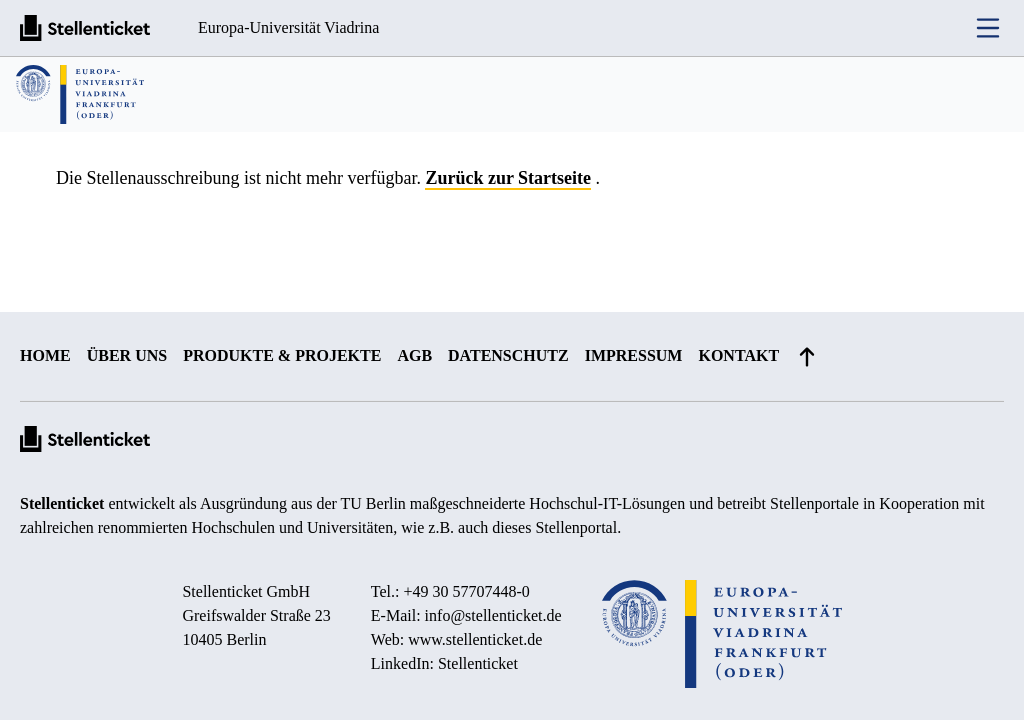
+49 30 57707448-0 (467, 591)
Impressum (634, 355)
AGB (414, 355)
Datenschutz (508, 355)
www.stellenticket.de (475, 639)
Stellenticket (62, 503)
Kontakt (738, 355)
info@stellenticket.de (493, 615)
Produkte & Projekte (282, 355)
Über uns (127, 355)
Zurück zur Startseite (508, 178)
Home (45, 355)
